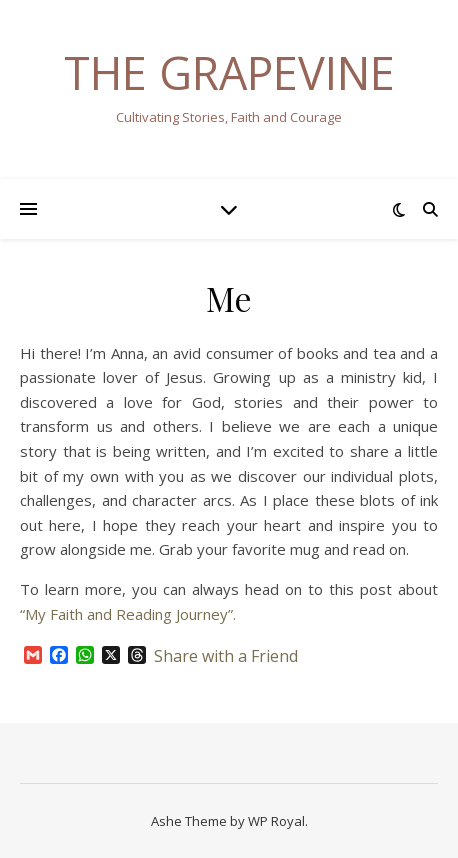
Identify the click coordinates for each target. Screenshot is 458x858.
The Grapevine (229, 72)
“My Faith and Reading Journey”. (128, 614)
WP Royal (276, 821)
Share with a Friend (226, 656)
